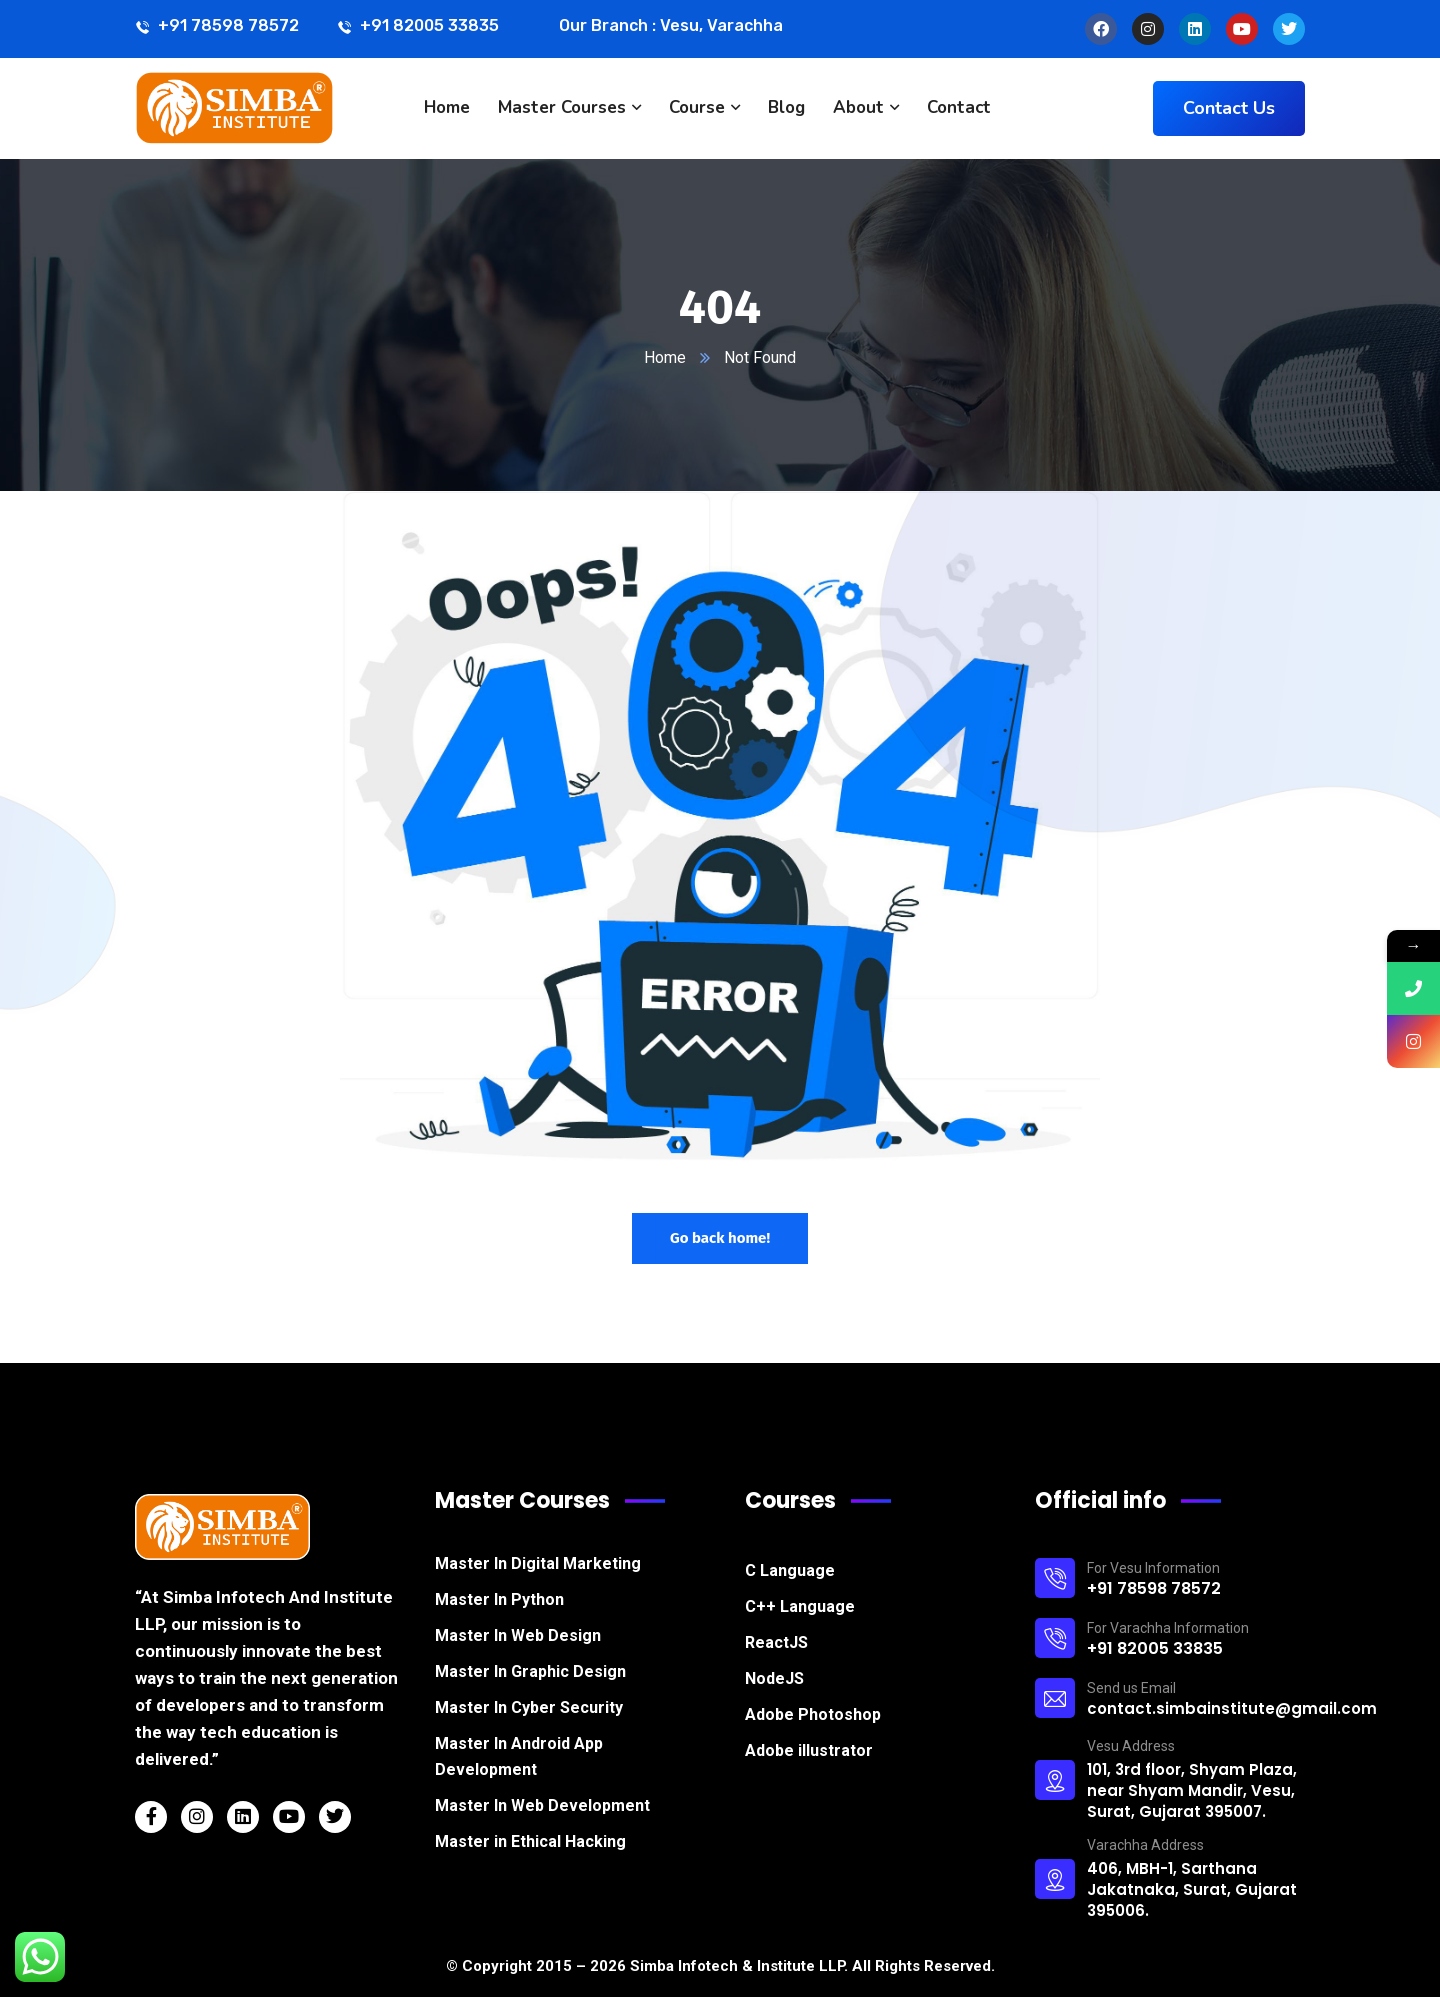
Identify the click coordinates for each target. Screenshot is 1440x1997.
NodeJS (774, 1678)
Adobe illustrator (809, 1750)
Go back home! (720, 1238)
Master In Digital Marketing (538, 1563)
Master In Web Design (518, 1635)
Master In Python (499, 1599)
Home (665, 357)
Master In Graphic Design (530, 1671)
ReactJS (776, 1642)
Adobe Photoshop (813, 1714)
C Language (790, 1570)
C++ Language (800, 1606)
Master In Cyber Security (529, 1707)
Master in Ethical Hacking (530, 1841)
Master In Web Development (542, 1805)
